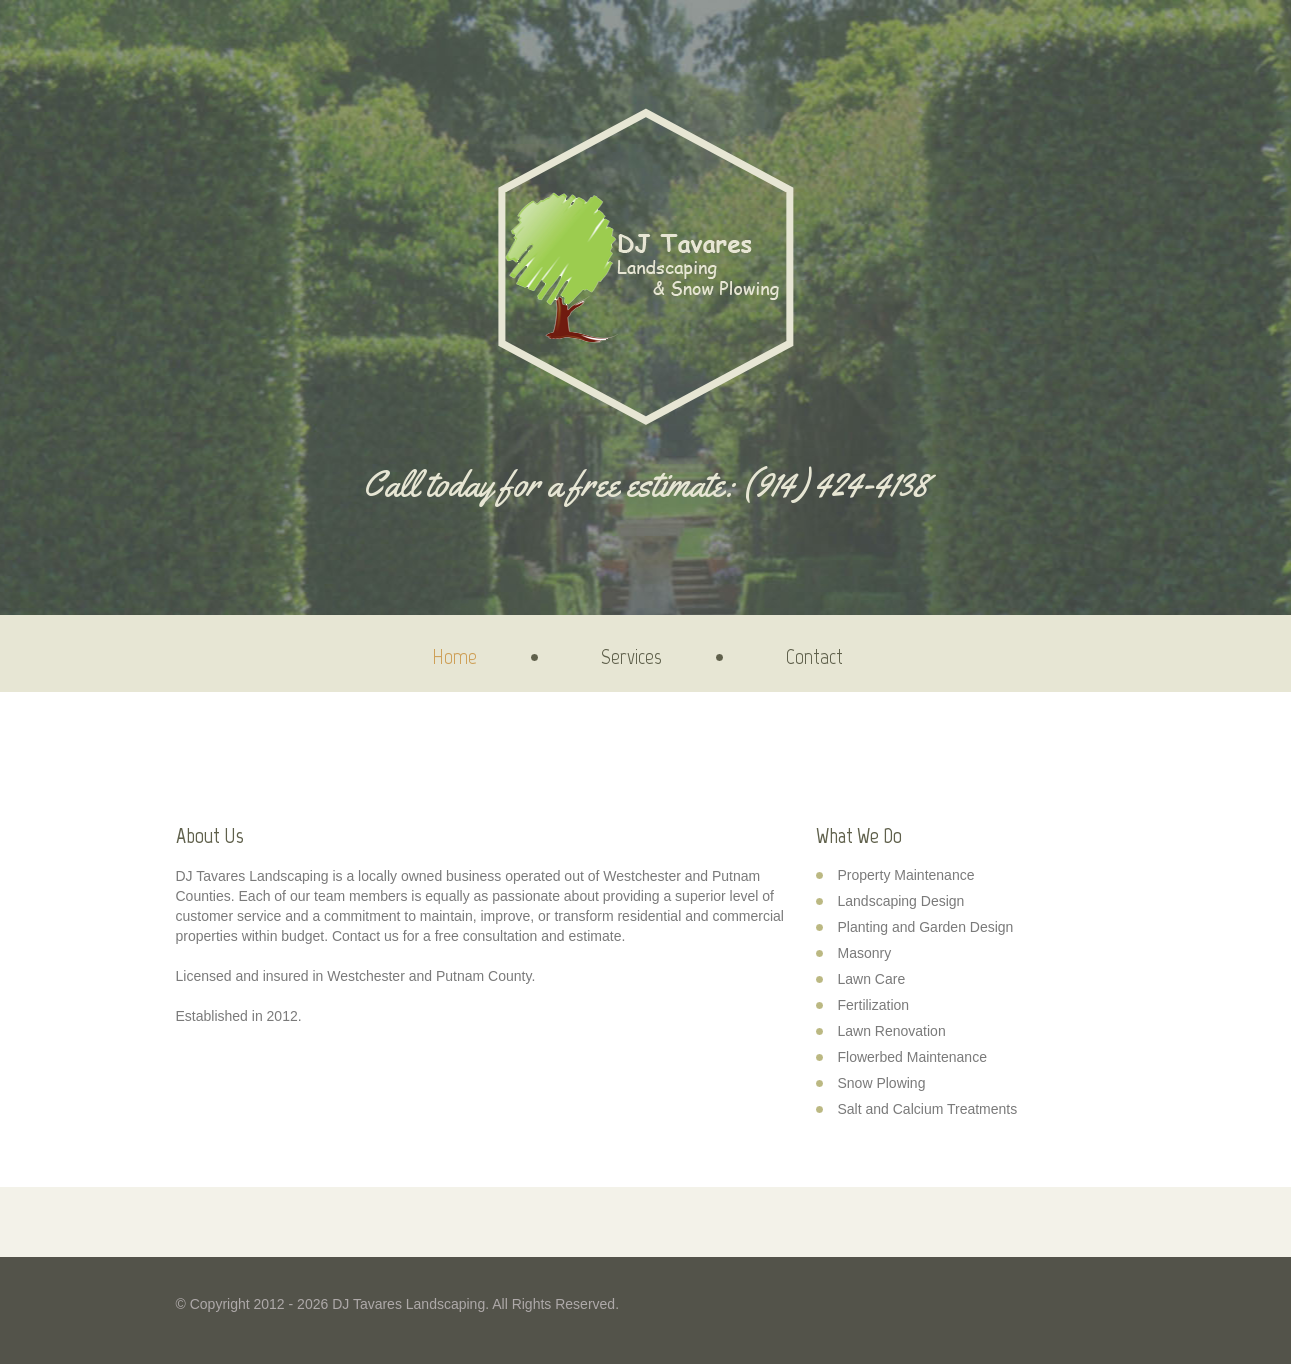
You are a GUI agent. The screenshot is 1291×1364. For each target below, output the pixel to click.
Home (454, 656)
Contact (814, 656)
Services (631, 656)
